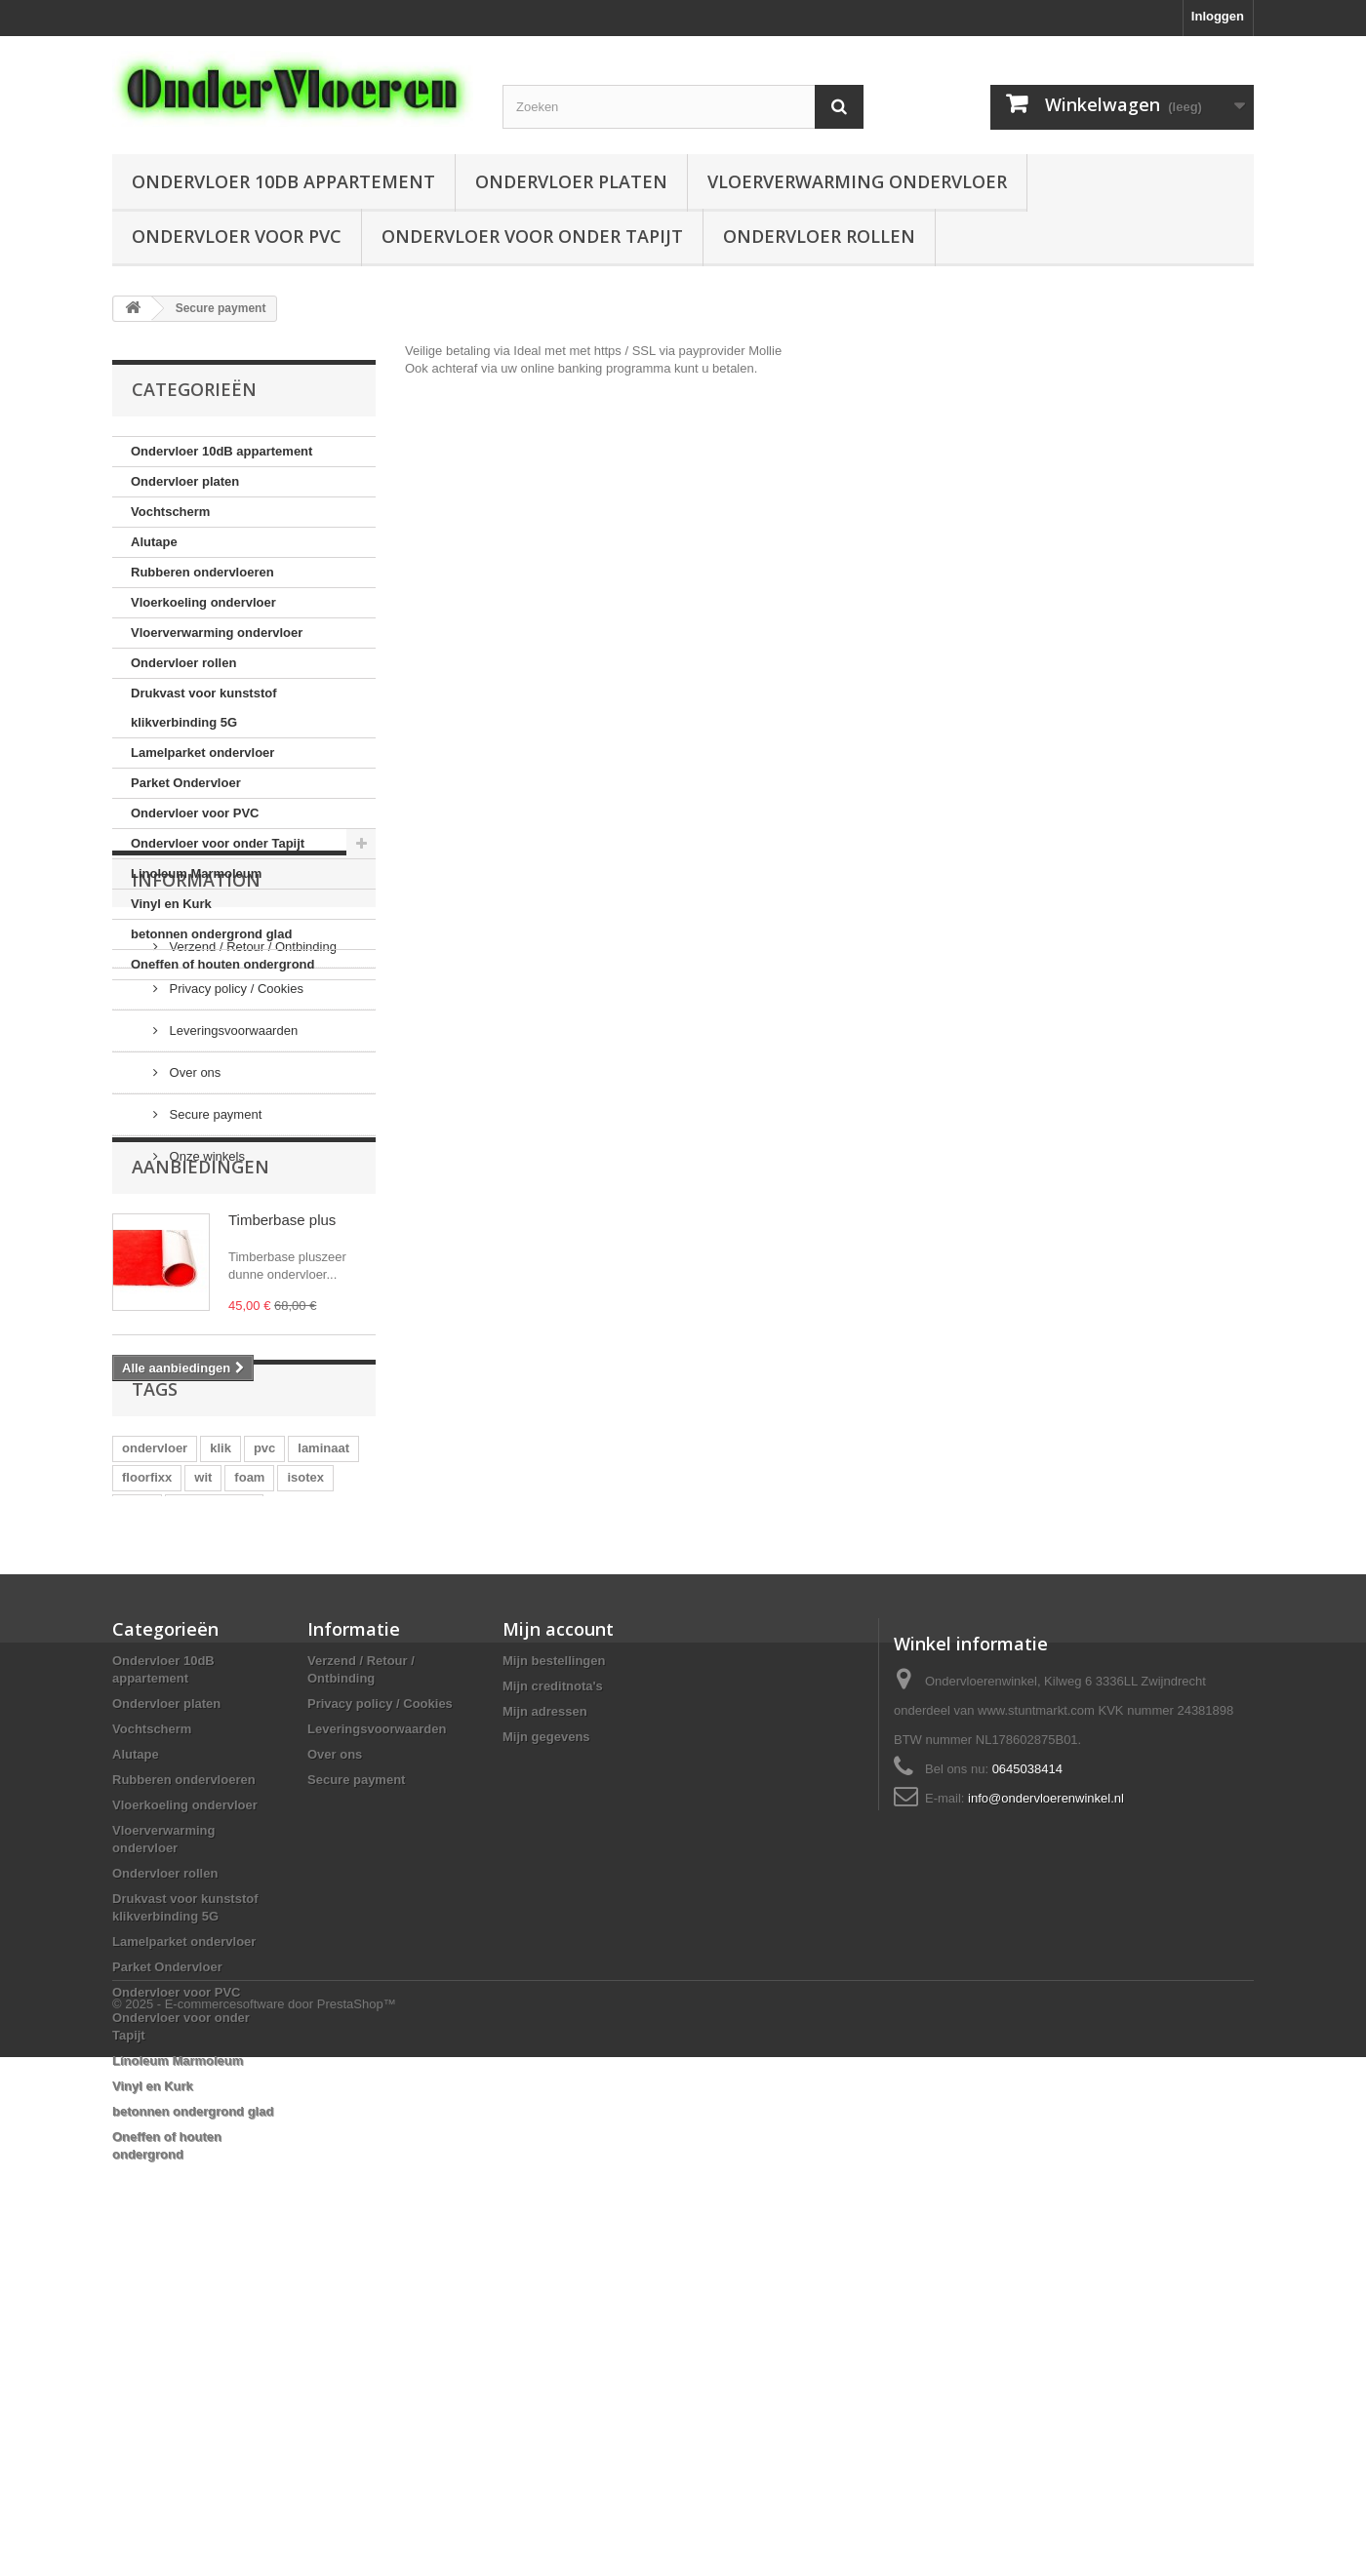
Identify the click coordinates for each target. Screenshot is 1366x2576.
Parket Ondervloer (186, 782)
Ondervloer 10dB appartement (283, 181)
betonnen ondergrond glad (211, 934)
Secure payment (213, 1265)
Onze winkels (205, 1307)
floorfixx (147, 1748)
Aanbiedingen (200, 1387)
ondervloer (154, 1719)
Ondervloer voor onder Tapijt (532, 236)
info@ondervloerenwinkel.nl (1046, 2096)
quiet (137, 1777)
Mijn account (558, 1927)
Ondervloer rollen (819, 236)
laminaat (323, 1719)
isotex (305, 1748)
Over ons (193, 1223)
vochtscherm (214, 1777)
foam (249, 1748)
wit (203, 1748)
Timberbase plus (282, 1440)
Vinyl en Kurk (171, 903)
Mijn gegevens (546, 2035)
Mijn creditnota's (552, 1984)
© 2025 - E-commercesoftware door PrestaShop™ (254, 2523)
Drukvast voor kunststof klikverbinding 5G (204, 708)
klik (220, 1719)
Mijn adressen (544, 2009)
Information (196, 1038)
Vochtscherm (170, 511)
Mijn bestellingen (553, 1959)
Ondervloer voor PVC (237, 236)
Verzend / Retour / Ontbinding (251, 1097)
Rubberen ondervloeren (202, 572)
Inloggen (1217, 16)
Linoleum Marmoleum (196, 873)
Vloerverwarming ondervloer (857, 181)
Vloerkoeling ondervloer (203, 602)
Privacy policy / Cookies (234, 1139)
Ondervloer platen (571, 181)
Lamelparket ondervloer (202, 752)
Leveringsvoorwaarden (232, 1181)
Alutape (154, 542)
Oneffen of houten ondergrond (222, 964)
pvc (264, 1719)
